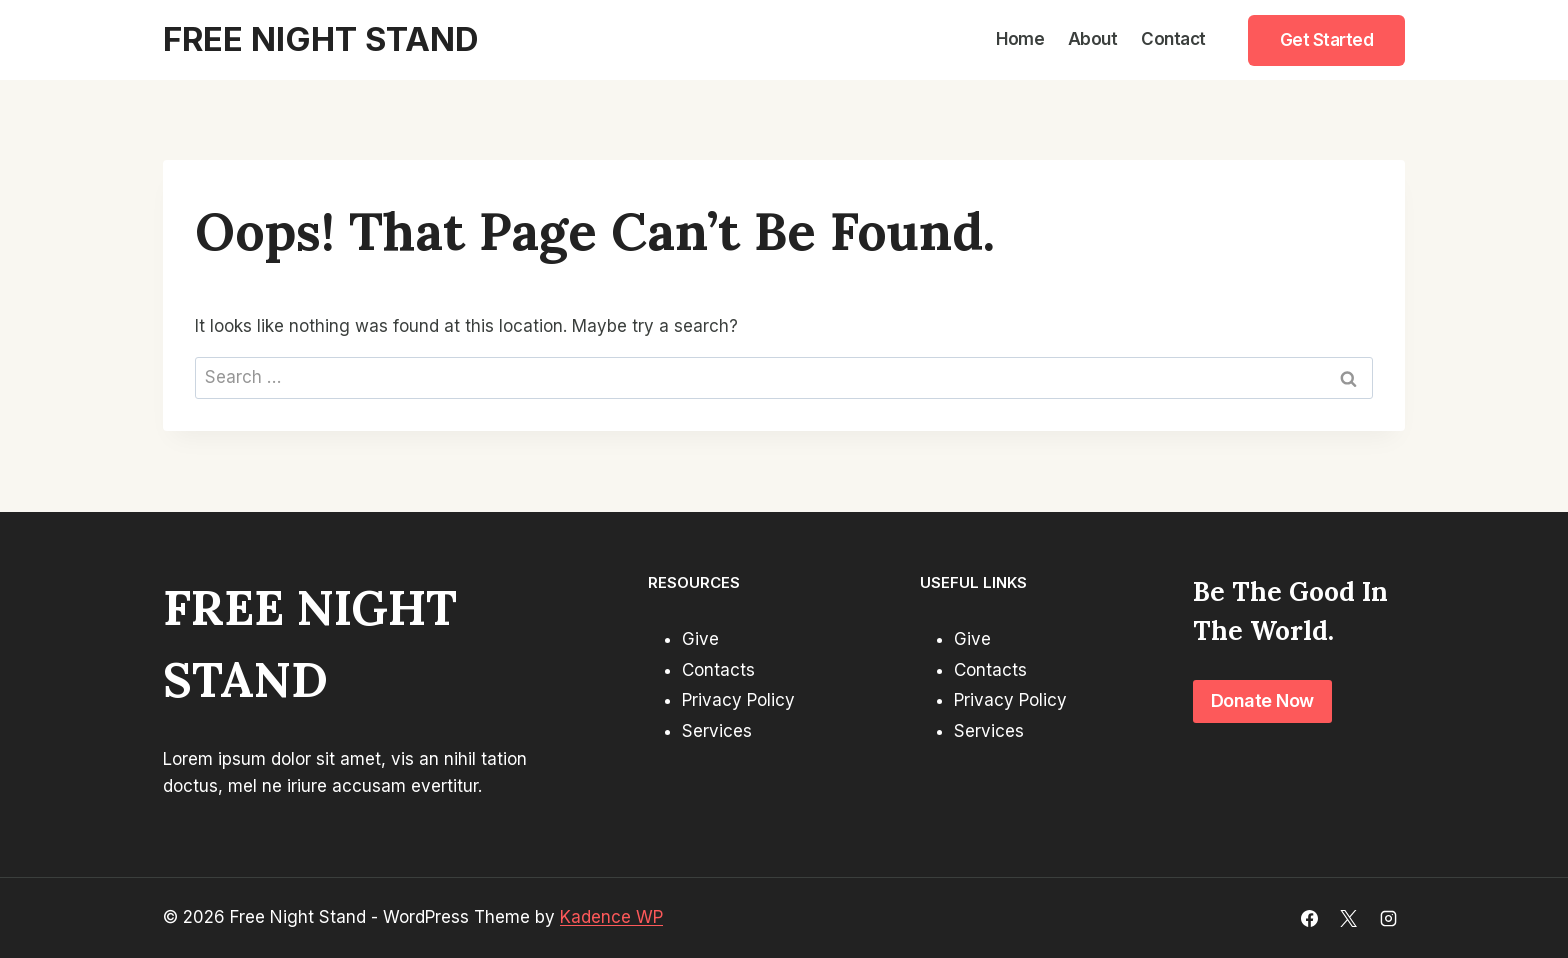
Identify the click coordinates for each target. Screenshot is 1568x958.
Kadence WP (611, 917)
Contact (1173, 39)
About (1093, 39)
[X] (1349, 918)
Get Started (1327, 40)
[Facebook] (1310, 918)
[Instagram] (1388, 918)
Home (1020, 39)
